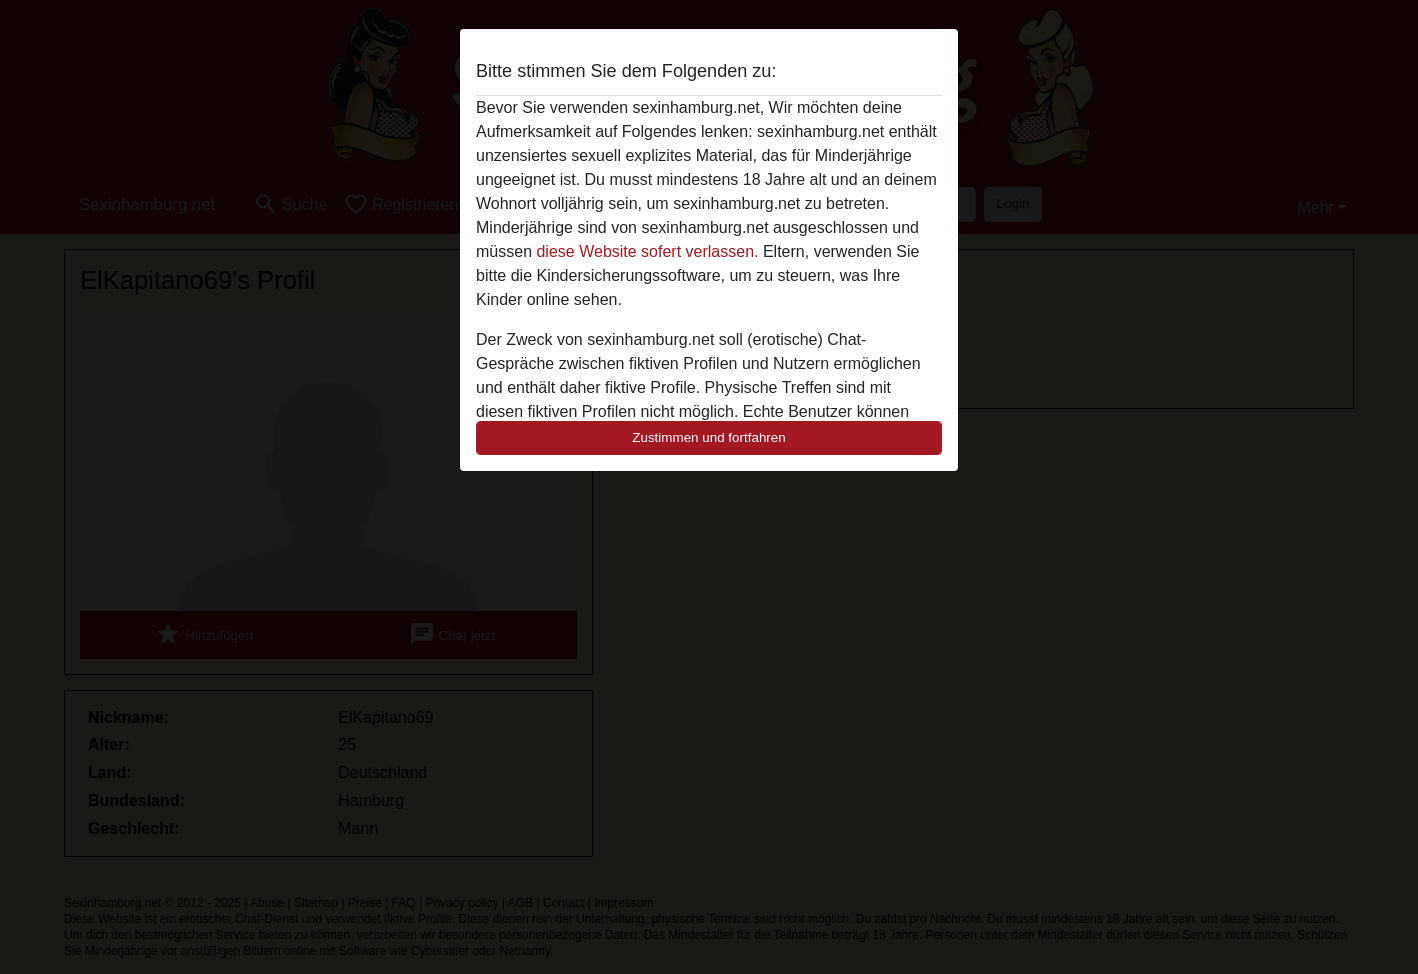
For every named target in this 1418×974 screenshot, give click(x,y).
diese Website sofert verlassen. (647, 251)
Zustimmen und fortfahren (709, 437)
